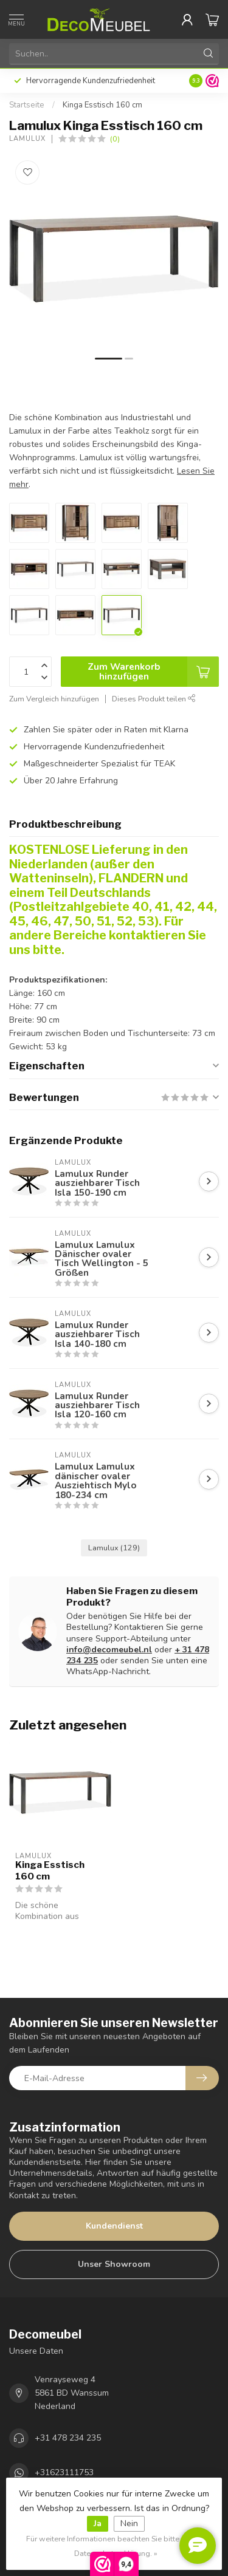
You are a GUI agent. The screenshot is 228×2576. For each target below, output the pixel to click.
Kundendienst (114, 2226)
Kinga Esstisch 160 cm (102, 105)
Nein (129, 2523)
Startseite (26, 105)
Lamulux (27, 138)
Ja (98, 2523)
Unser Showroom (114, 2264)
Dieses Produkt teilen (154, 698)
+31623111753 (64, 2472)
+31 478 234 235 (68, 2438)
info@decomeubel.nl (109, 1649)
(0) (115, 139)
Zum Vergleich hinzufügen (54, 698)
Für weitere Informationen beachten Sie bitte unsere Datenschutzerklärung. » (115, 2545)
